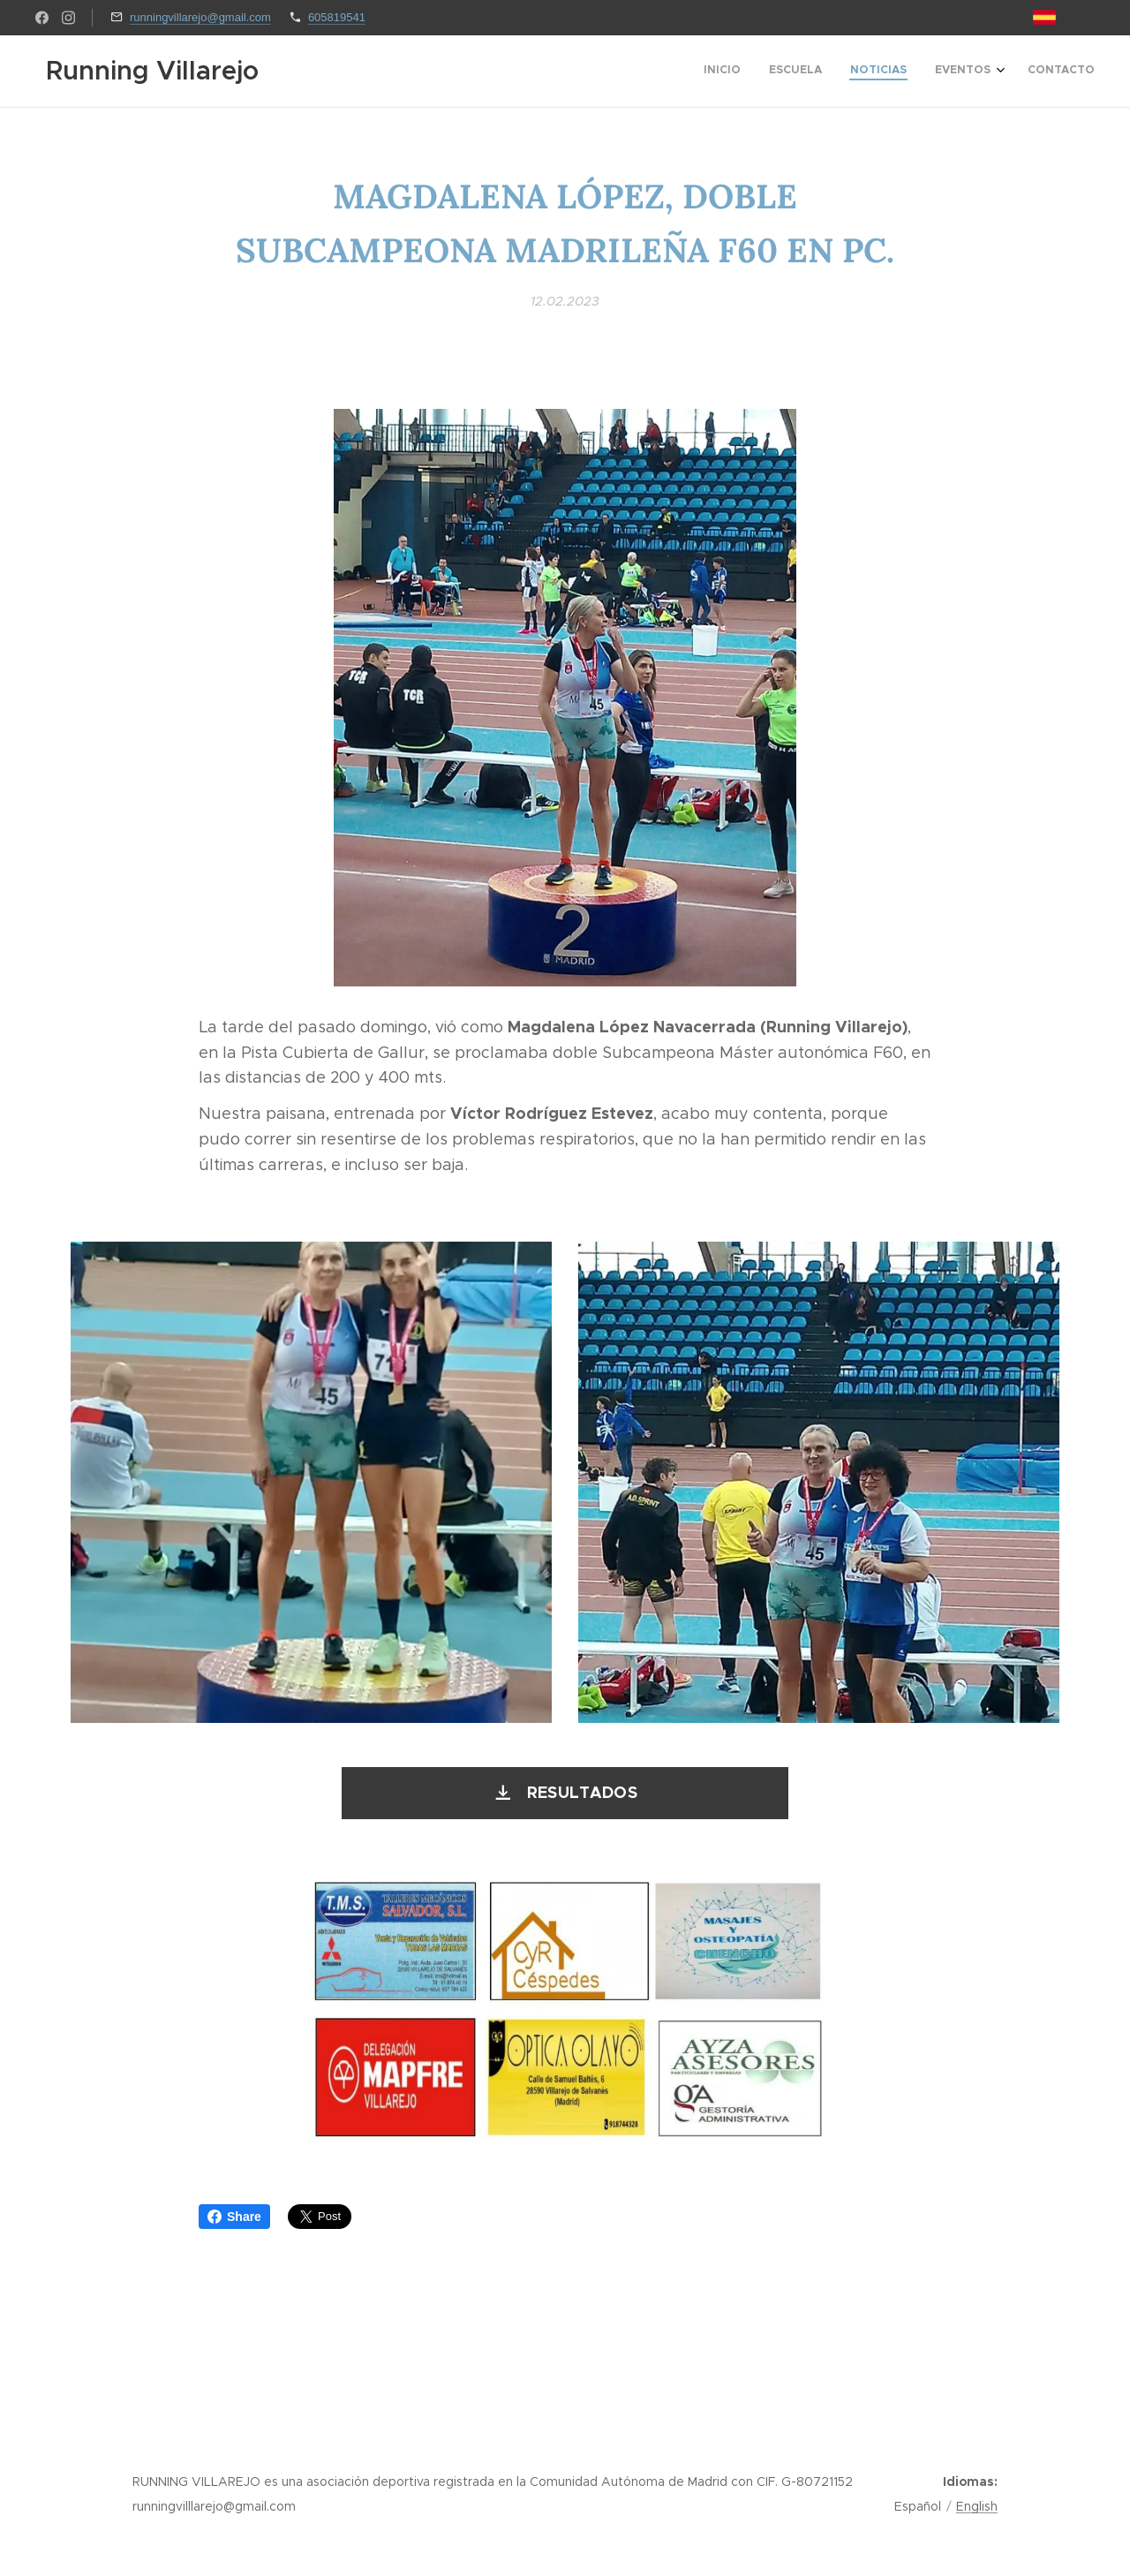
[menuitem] (977, 71)
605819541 (336, 17)
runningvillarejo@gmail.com (200, 17)
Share (234, 2217)
